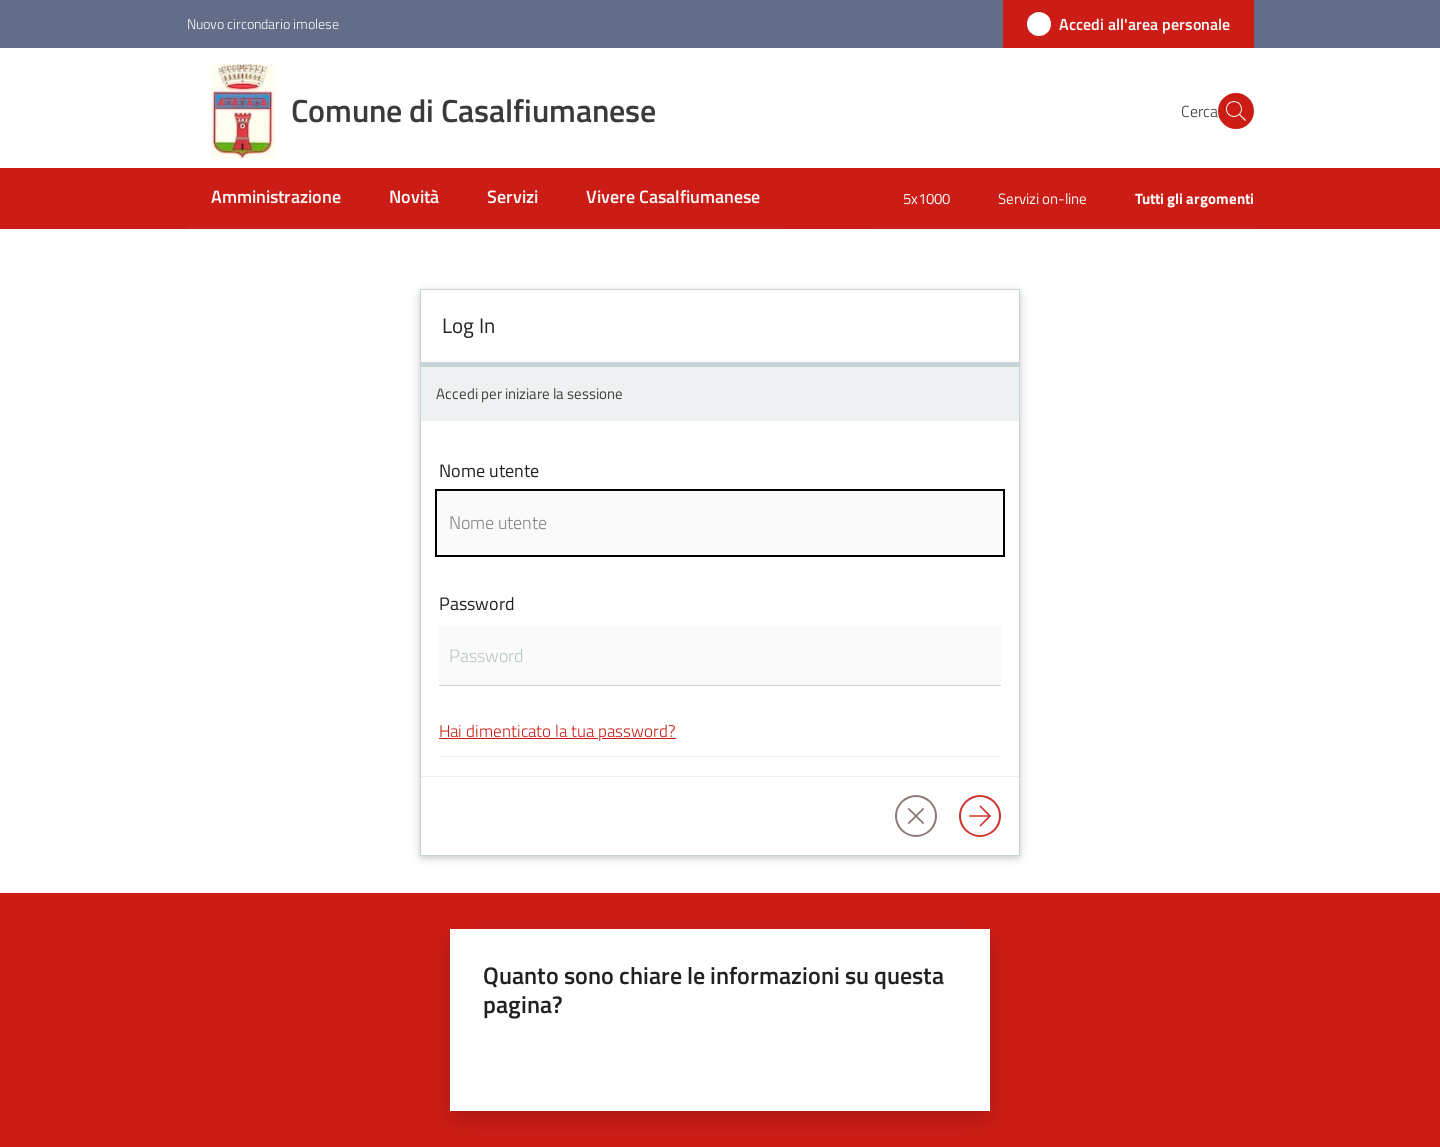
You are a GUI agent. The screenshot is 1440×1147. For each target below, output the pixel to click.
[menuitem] (276, 198)
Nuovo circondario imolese (263, 23)
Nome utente (489, 470)
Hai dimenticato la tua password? (557, 730)
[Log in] (980, 816)
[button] (1230, 111)
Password (477, 603)
